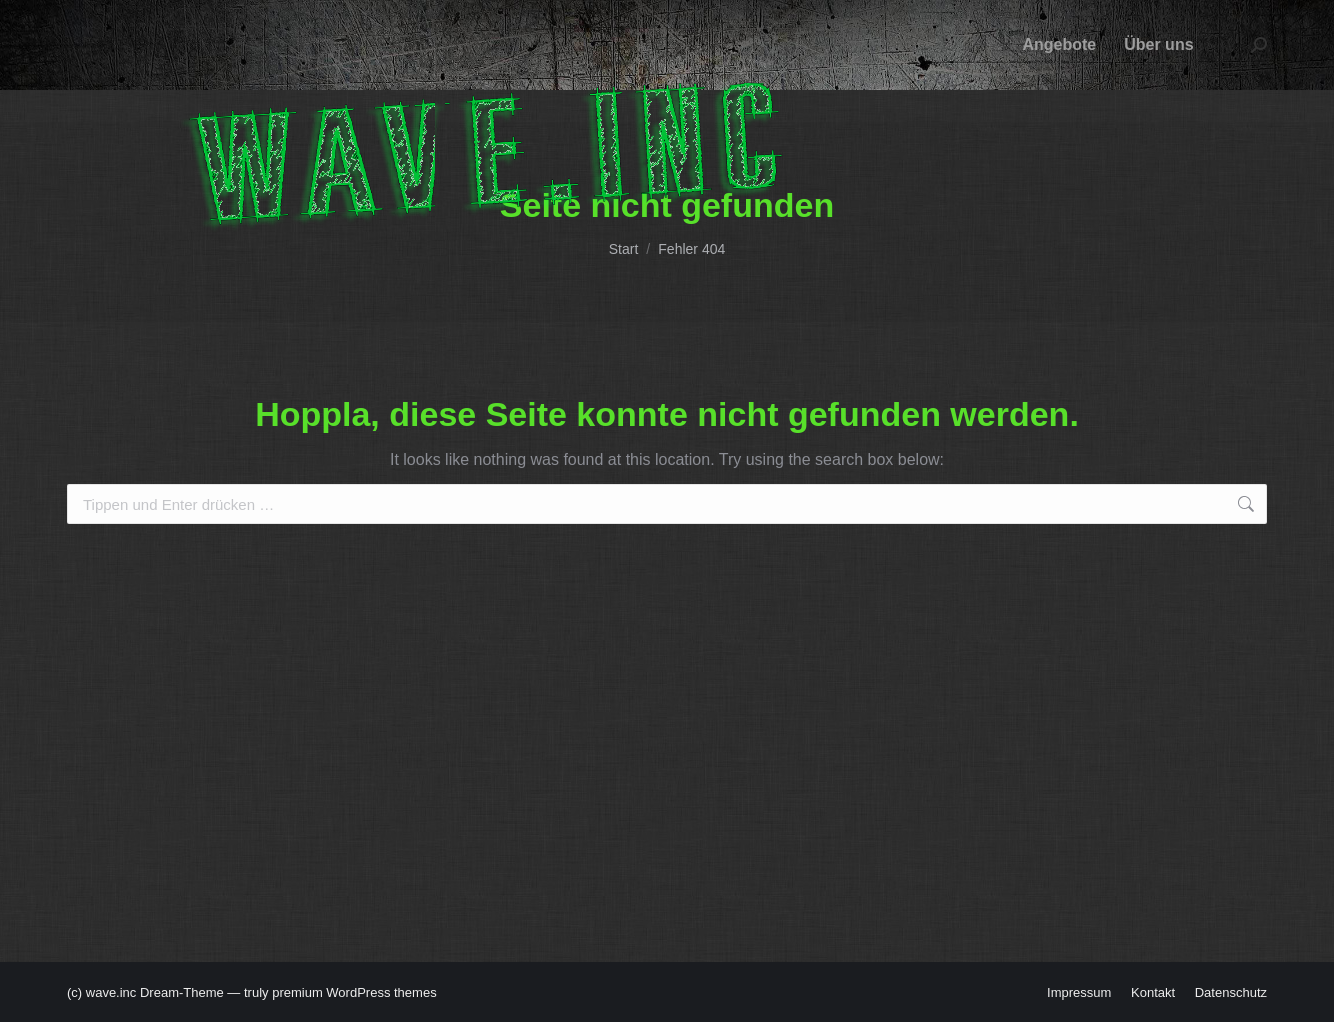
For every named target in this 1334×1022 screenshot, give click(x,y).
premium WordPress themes (354, 992)
